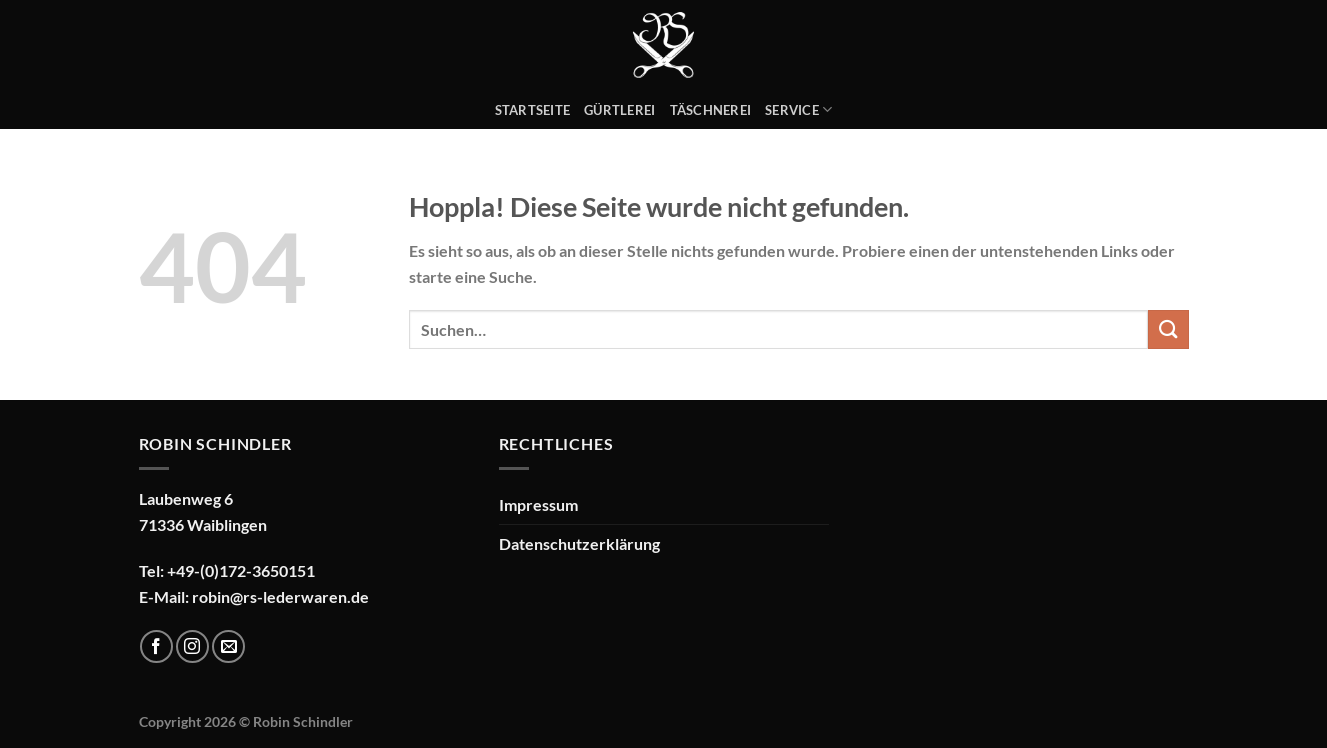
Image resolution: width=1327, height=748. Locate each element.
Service (798, 109)
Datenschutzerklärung (579, 543)
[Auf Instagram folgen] (192, 646)
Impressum (538, 504)
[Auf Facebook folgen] (156, 646)
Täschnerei (711, 110)
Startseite (533, 110)
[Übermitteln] (1168, 329)
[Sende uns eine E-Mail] (228, 646)
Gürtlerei (619, 110)
